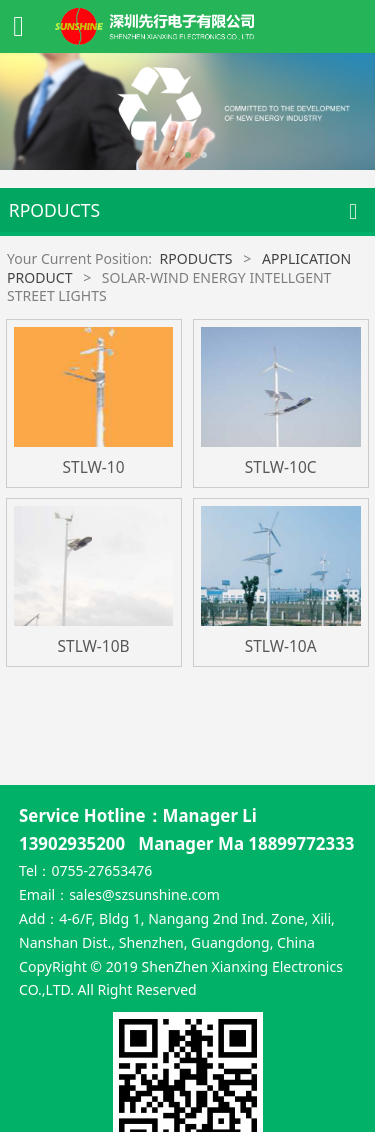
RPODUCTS (195, 258)
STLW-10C (281, 467)
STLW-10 (94, 467)
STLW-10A (281, 646)
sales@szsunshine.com (144, 805)
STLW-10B (94, 646)
